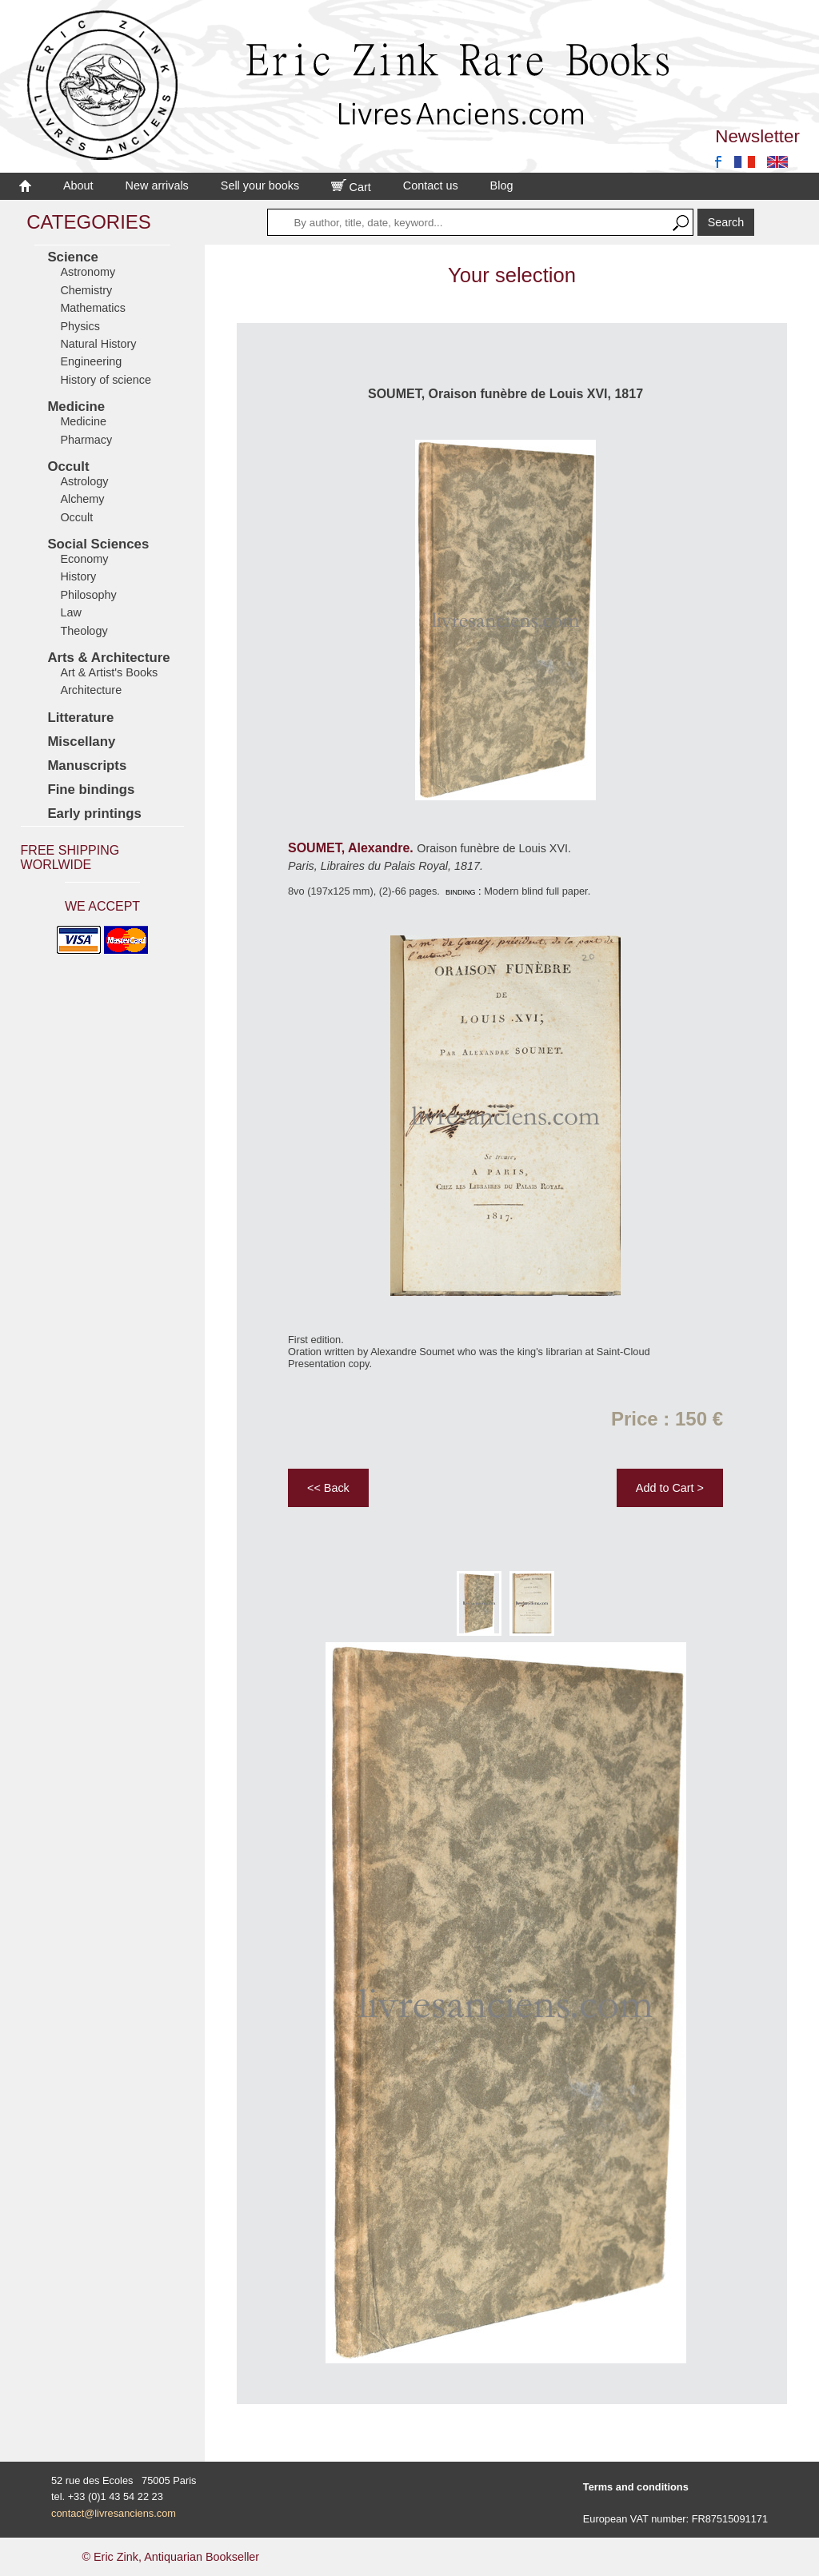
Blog (501, 185)
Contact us (430, 185)
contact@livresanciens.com (113, 2513)
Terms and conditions (636, 2487)
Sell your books (260, 185)
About (78, 185)
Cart (351, 187)
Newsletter (757, 136)
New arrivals (157, 185)
